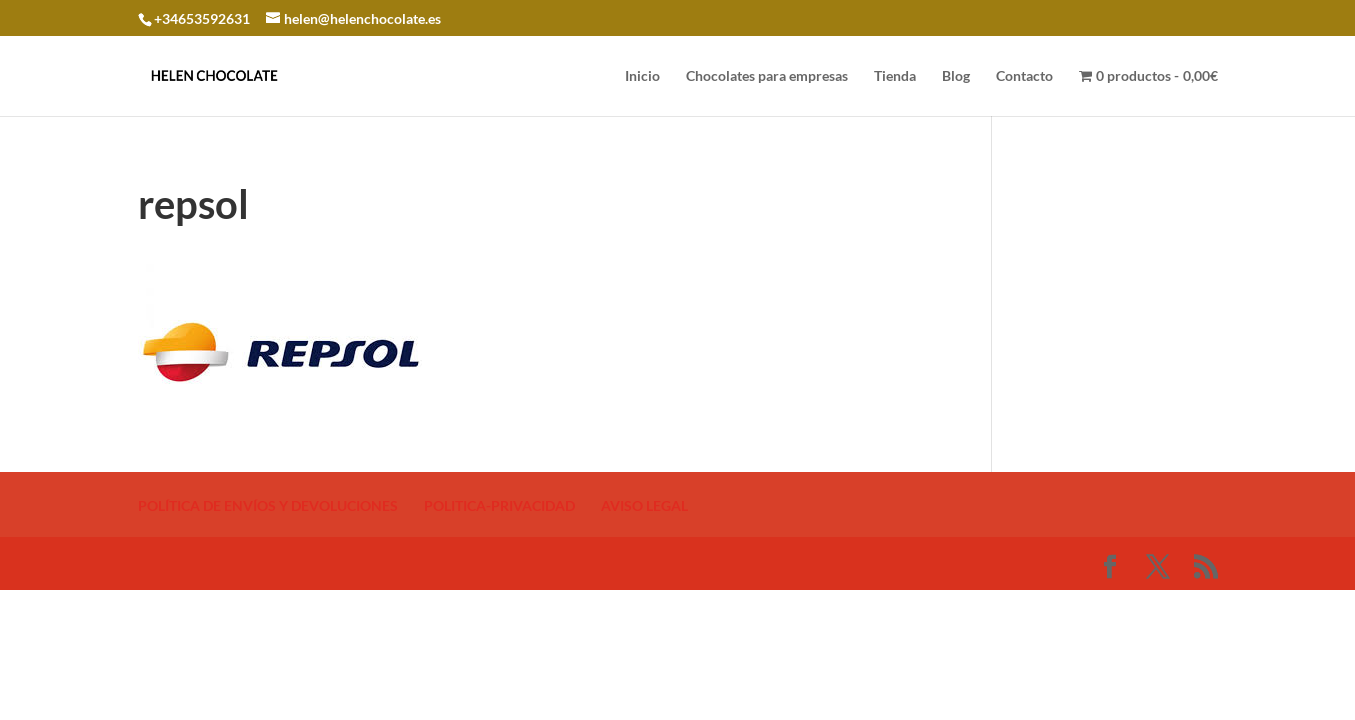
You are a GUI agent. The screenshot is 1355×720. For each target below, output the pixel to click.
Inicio (642, 76)
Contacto (1024, 76)
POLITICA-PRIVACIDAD (499, 505)
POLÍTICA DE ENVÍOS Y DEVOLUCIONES (268, 505)
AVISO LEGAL (644, 505)
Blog (956, 76)
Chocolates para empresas (767, 76)
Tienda (895, 76)
